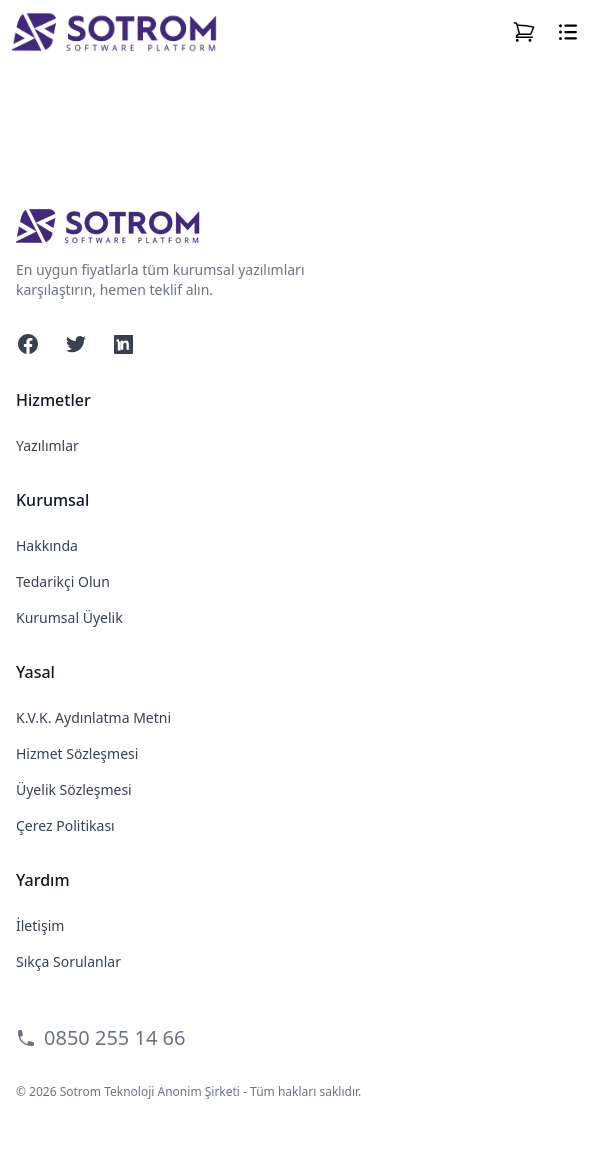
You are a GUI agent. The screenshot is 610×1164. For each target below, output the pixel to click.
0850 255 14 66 (100, 1037)
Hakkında (47, 545)
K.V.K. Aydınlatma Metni (93, 717)
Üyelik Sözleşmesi (74, 789)
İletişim (40, 925)
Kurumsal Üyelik (69, 617)
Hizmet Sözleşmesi (77, 753)
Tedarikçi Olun (63, 581)
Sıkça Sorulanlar (68, 961)
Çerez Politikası (65, 825)
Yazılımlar (47, 445)
